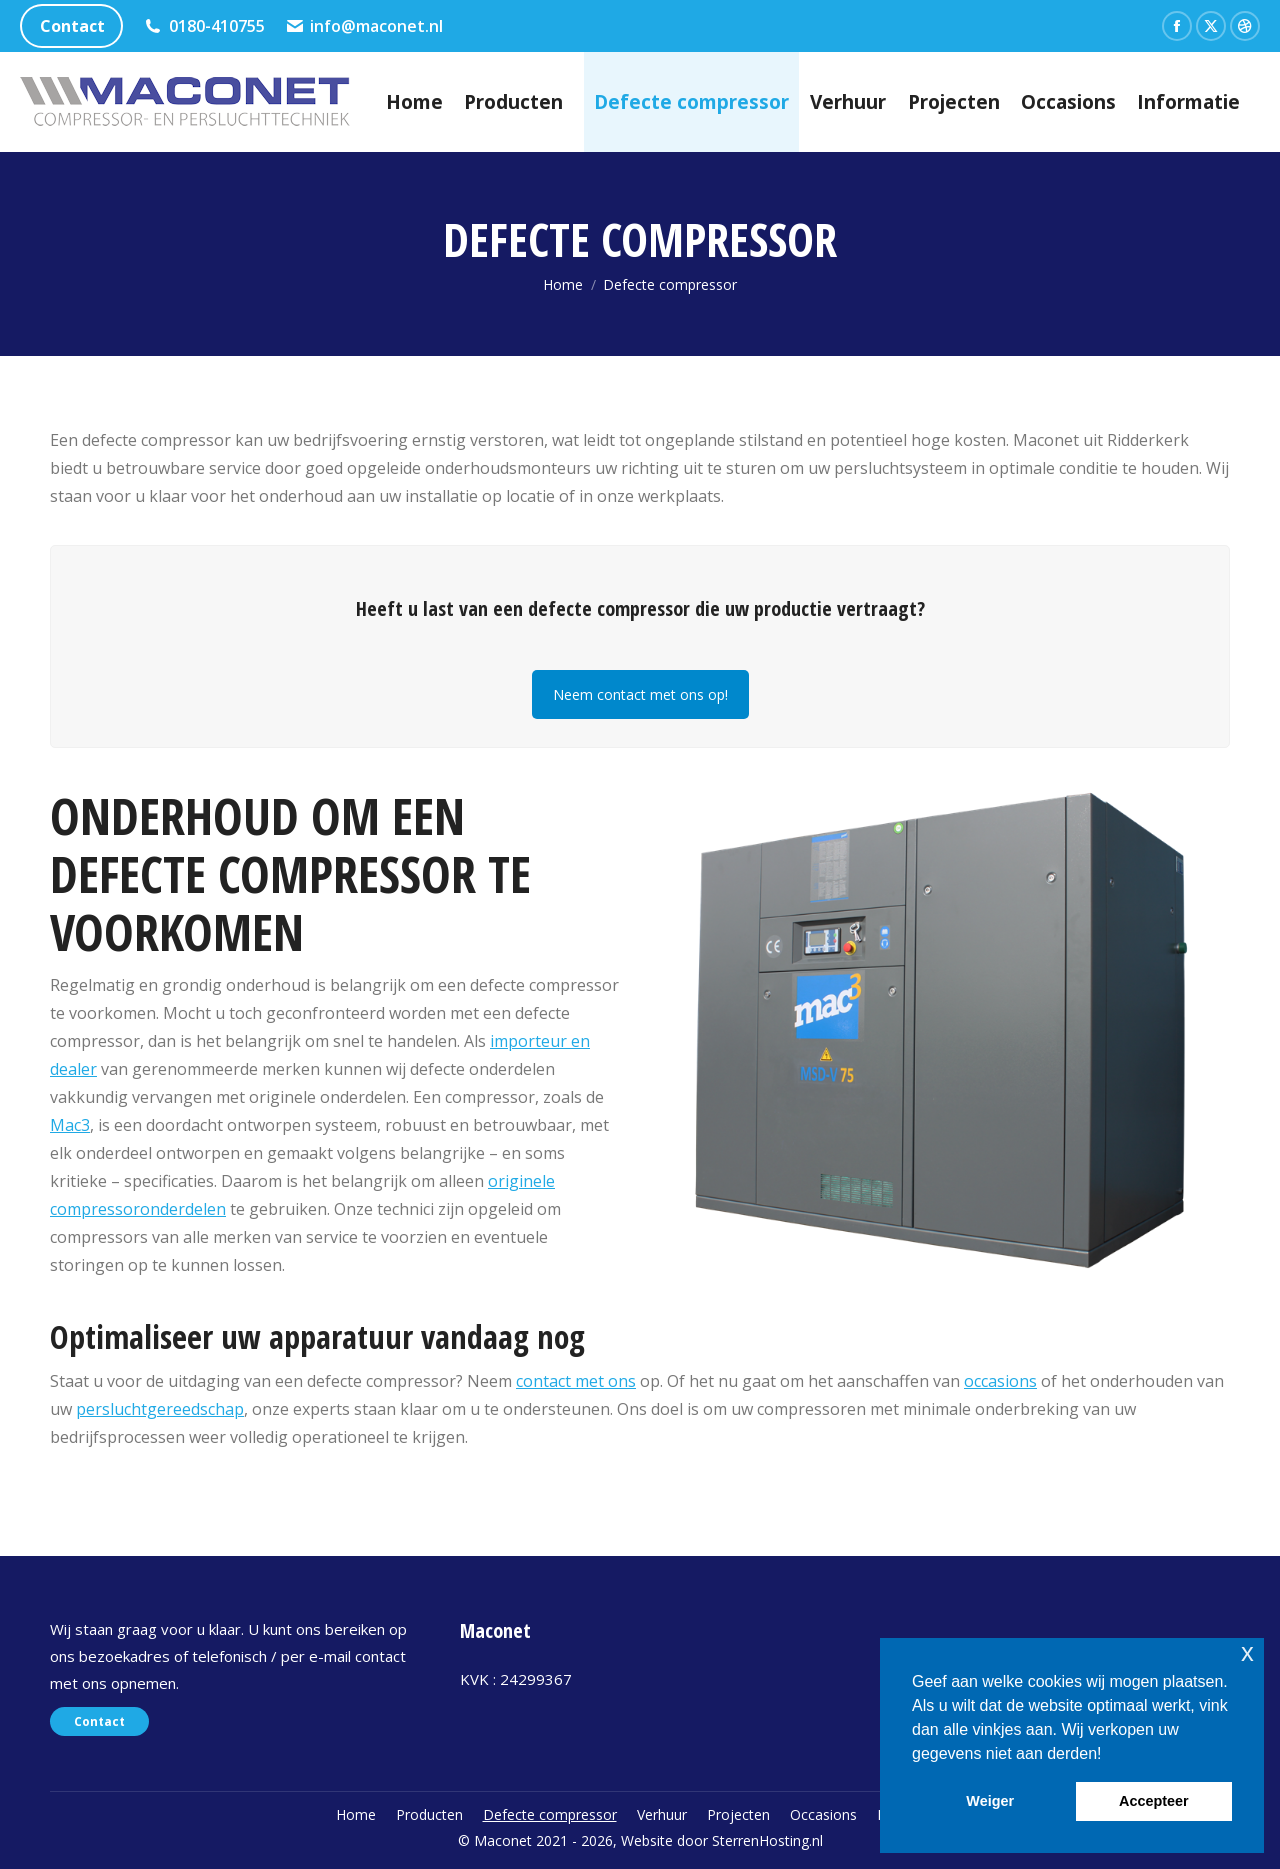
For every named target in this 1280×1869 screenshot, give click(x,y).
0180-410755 (204, 26)
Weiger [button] (990, 1801)
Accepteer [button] (1154, 1801)
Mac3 (70, 1125)
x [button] (1247, 1652)
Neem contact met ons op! (640, 694)
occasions (1000, 1381)
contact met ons (576, 1381)
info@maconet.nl (364, 26)
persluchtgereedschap (160, 1409)
